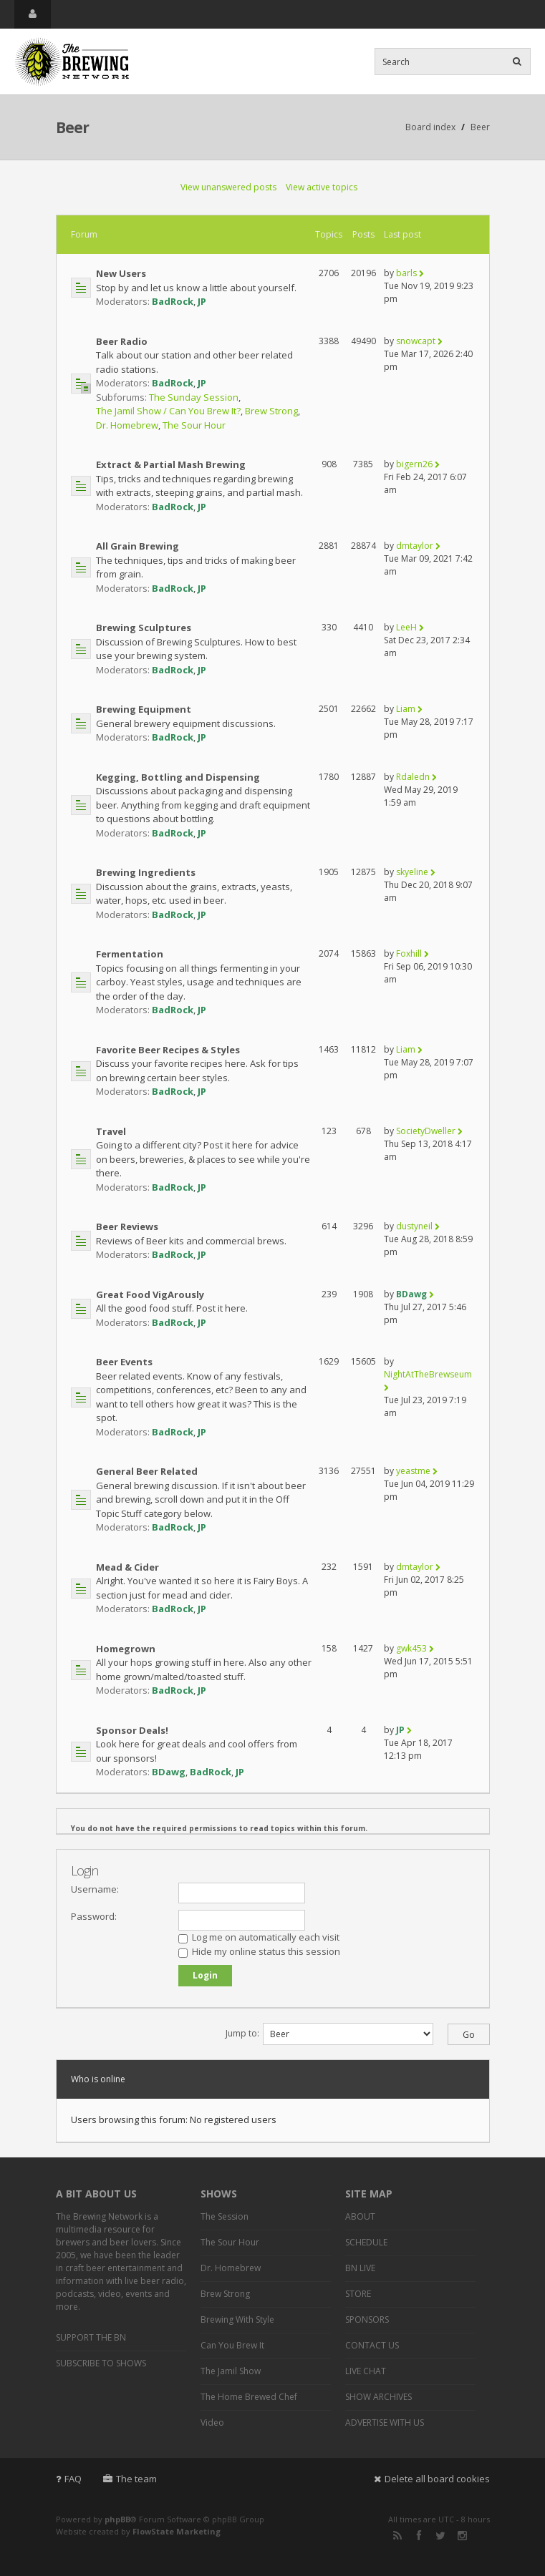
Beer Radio (122, 341)
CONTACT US (372, 2345)
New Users (121, 273)
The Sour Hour (194, 425)
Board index (430, 127)
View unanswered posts (228, 187)
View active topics (321, 187)
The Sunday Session (193, 397)
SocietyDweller (425, 1131)
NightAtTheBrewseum (428, 1374)
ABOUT (360, 2216)
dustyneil (414, 1226)
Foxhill (409, 953)
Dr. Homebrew (127, 425)
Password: (94, 1916)
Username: (95, 1889)
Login (84, 1870)
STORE (358, 2294)
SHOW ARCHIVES (378, 2397)
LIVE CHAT (365, 2371)
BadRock (172, 301)
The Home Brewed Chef (249, 2397)
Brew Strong (271, 410)
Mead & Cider (127, 1567)
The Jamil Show (231, 2371)
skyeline (412, 872)
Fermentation (129, 953)
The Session (225, 2216)
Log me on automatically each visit (258, 1937)
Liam (405, 709)
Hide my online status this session (259, 1951)
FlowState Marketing (176, 2531)
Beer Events (124, 1361)
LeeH (406, 627)
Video (212, 2422)
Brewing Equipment (143, 709)
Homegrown (125, 1648)
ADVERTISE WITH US (384, 2422)
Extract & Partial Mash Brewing (171, 464)
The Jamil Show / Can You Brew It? (168, 410)
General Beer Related (147, 1471)
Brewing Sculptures (143, 627)
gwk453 (411, 1648)
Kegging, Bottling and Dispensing (178, 777)
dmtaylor (414, 546)
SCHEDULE (366, 2242)
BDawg (411, 1294)
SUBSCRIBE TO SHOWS (101, 2363)
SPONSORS (367, 2319)
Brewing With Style (237, 2319)
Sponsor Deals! (132, 1730)
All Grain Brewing (137, 546)
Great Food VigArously (150, 1294)
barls (406, 273)
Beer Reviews (127, 1226)
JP (202, 301)
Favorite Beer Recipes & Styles (168, 1049)
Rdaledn (413, 777)
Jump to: (242, 2033)
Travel (111, 1131)
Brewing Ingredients (146, 872)
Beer (72, 127)
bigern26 (414, 464)
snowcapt (415, 341)
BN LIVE (360, 2268)
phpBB (117, 2519)
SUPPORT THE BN (91, 2337)
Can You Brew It (232, 2345)
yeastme (413, 1471)
